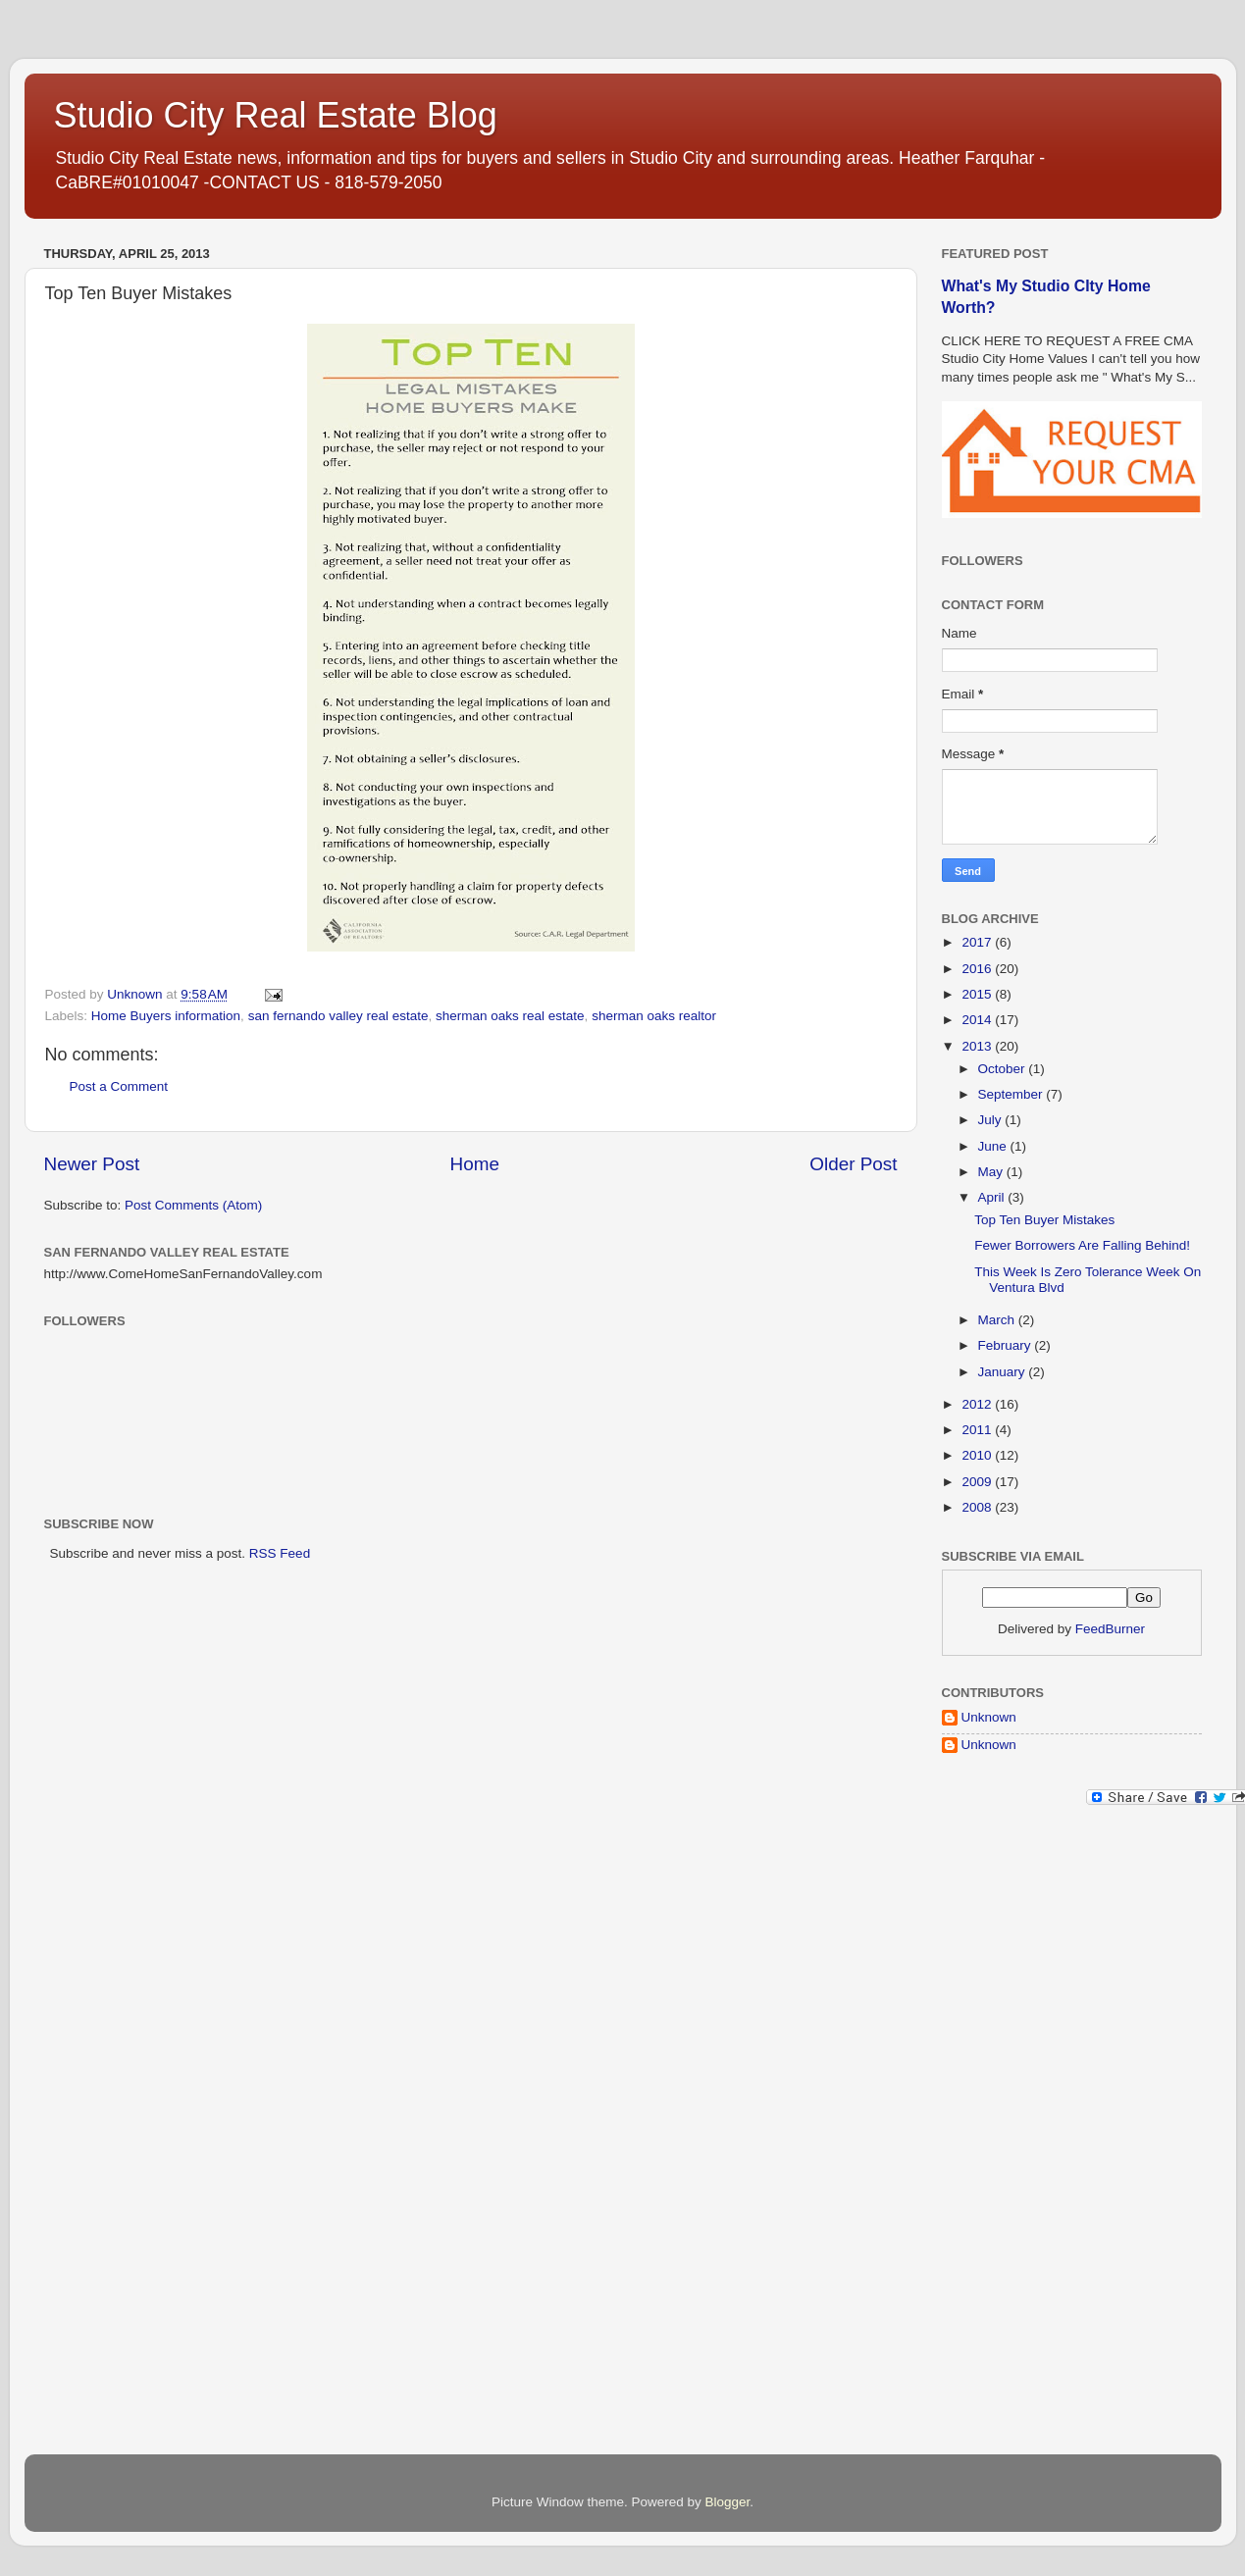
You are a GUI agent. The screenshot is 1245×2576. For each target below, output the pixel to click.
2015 (978, 994)
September (1012, 1094)
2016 (978, 968)
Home (474, 1164)
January (1003, 1372)
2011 (978, 1429)
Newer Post (92, 1164)
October (1003, 1068)
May (992, 1171)
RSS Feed (279, 1553)
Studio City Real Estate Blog (275, 115)
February (1006, 1345)
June (994, 1146)
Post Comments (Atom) (193, 1205)
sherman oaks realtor (654, 1015)
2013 (978, 1046)
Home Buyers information (165, 1015)
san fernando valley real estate (338, 1015)
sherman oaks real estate (510, 1015)
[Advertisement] (1020, 2134)
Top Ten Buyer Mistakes (1044, 1219)
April (993, 1197)
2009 (978, 1481)
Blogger (728, 2502)
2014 (978, 1019)
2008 (978, 1507)
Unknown (988, 1717)
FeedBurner (1110, 1629)
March (998, 1320)
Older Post (853, 1164)
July (992, 1119)
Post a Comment (119, 1086)
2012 (978, 1404)
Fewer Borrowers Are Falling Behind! (1082, 1245)
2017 (978, 942)
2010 (978, 1455)
